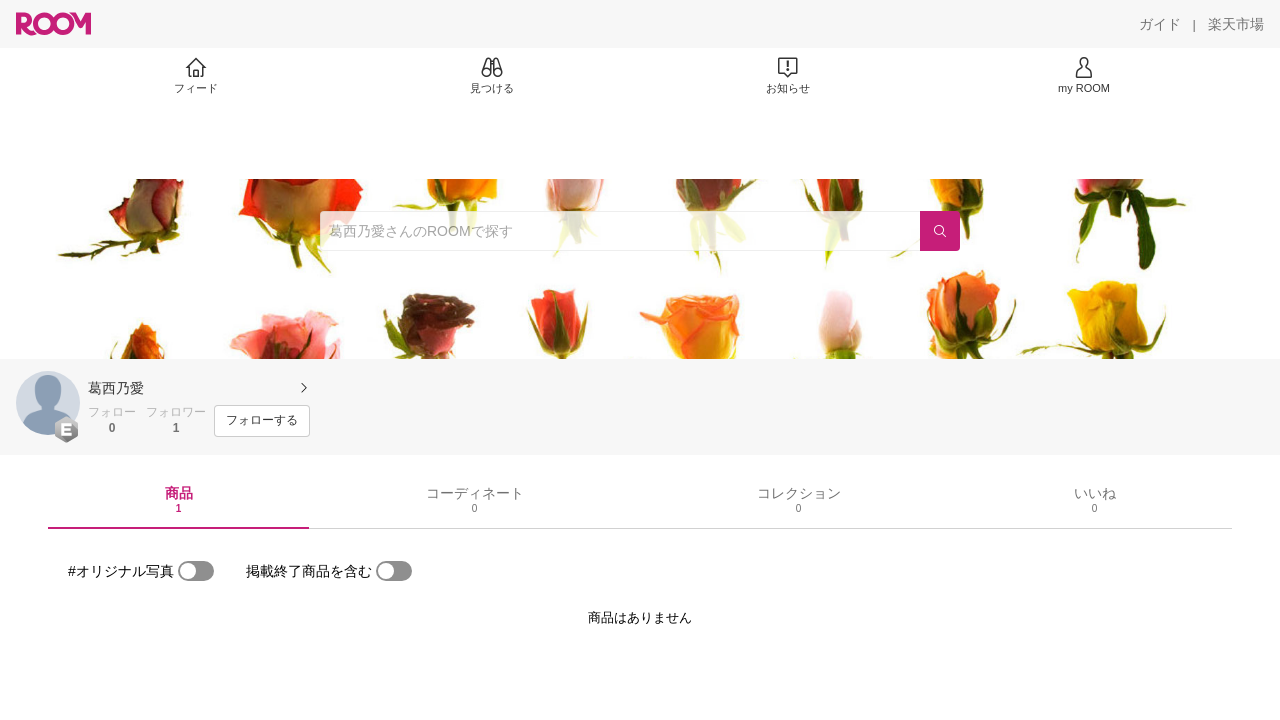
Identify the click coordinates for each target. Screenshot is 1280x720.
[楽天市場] (1236, 24)
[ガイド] (1160, 24)
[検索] (940, 231)
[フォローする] (262, 421)
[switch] (196, 571)
